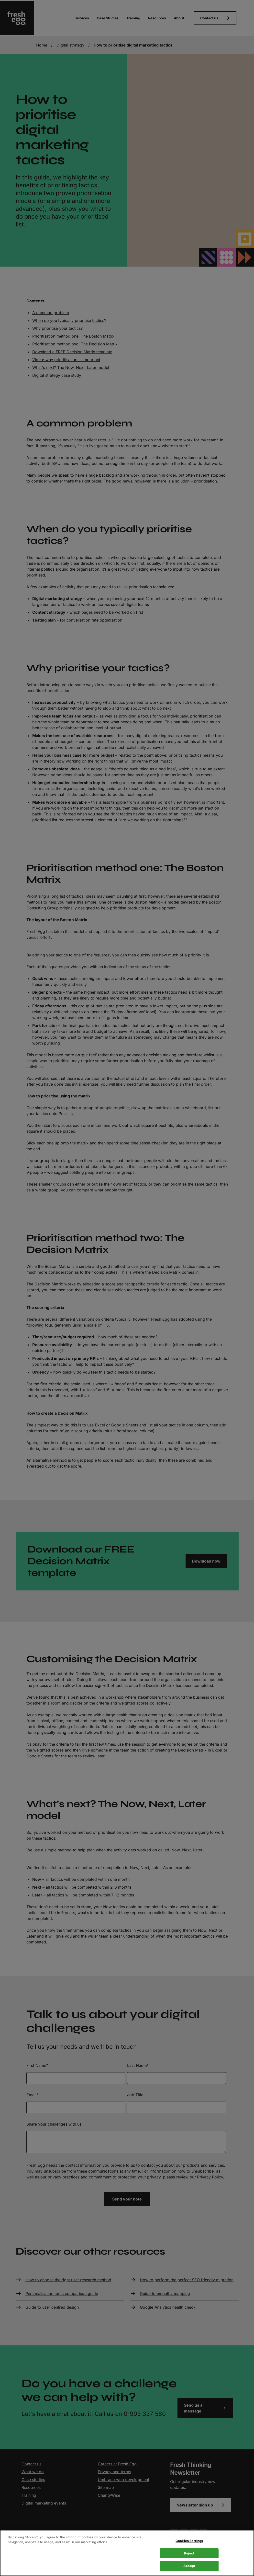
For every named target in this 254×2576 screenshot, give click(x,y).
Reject (189, 2553)
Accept (189, 2566)
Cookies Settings (189, 2541)
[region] (127, 2553)
